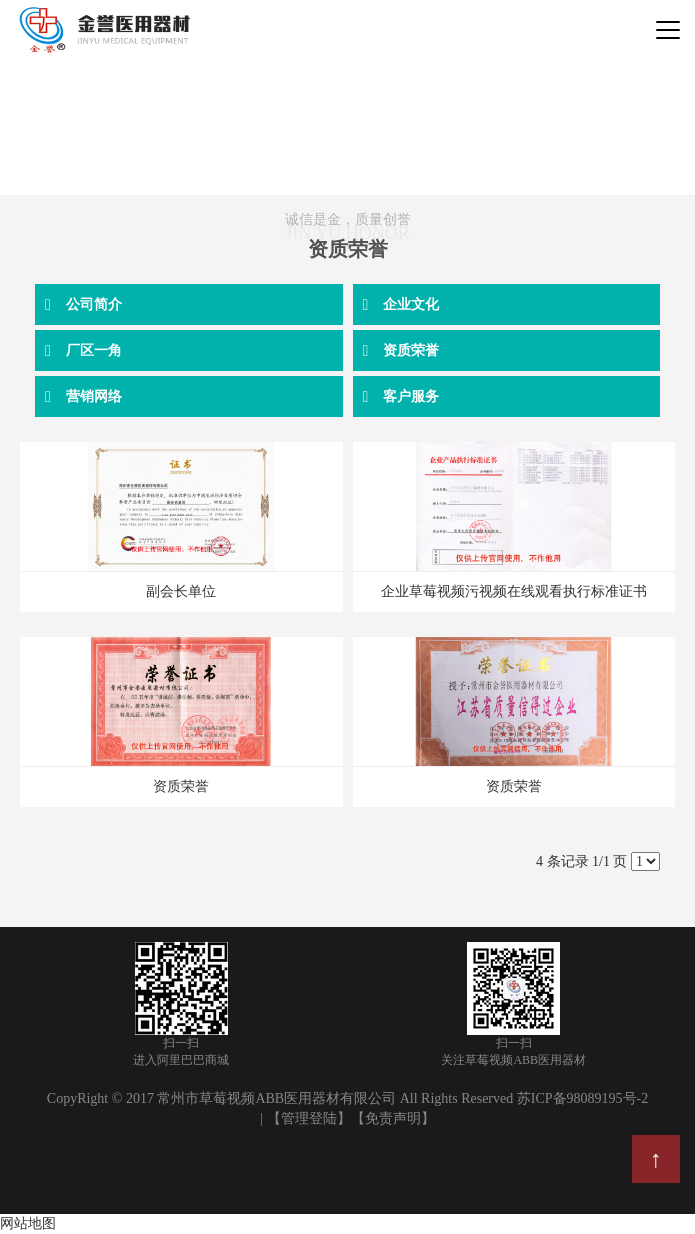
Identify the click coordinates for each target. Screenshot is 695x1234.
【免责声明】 (393, 1118)
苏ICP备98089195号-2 (582, 1098)
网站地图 (28, 1223)
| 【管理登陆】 (305, 1118)
